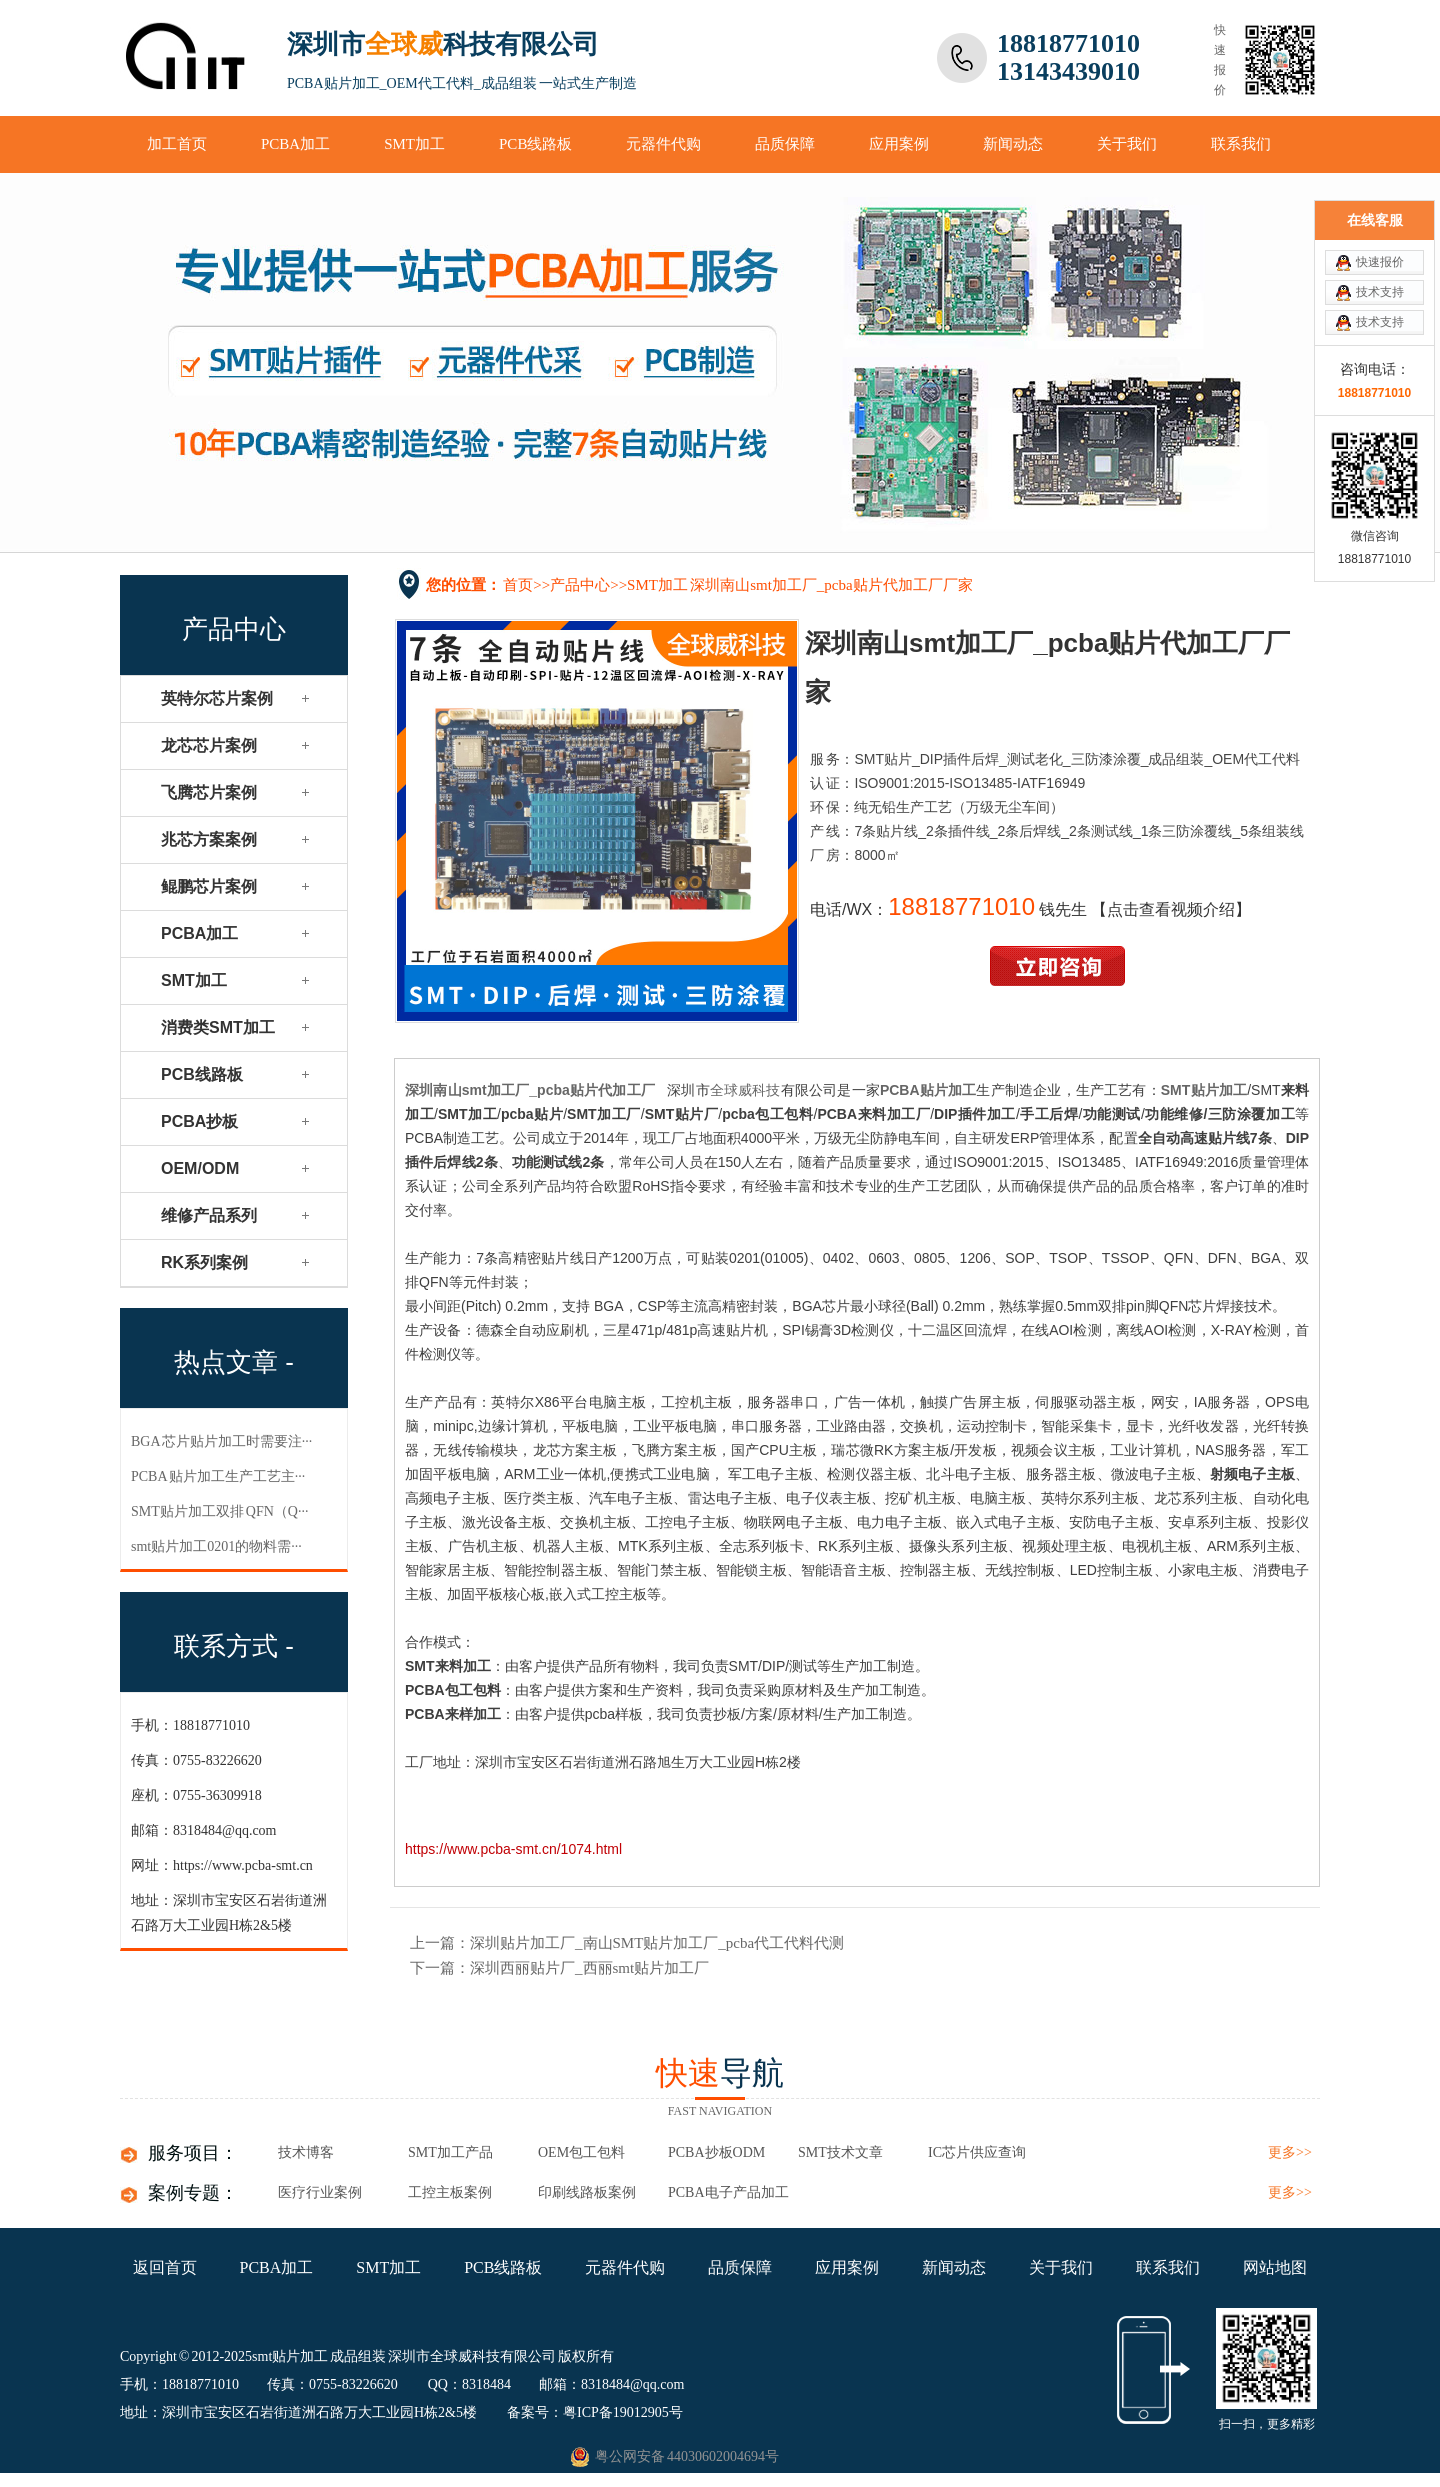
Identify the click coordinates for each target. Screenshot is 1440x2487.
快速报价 (1380, 262)
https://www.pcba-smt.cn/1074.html (513, 1849)
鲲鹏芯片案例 (209, 886)
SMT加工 (414, 144)
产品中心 (580, 585)
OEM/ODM (200, 1168)
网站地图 (1275, 2267)
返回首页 (165, 2267)
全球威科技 (745, 1090)
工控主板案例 (450, 2192)
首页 (518, 585)
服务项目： (193, 2153)
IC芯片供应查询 (977, 2152)
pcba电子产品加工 (728, 2192)
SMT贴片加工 (1204, 1090)
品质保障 (785, 144)
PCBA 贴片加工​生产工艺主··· (218, 1476)
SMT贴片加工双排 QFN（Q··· (219, 1511)
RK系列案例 (204, 1262)
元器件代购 (663, 144)
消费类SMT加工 (218, 1027)
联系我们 (1241, 144)
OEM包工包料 (581, 2152)
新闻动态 (1013, 144)
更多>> (1290, 2152)
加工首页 (177, 144)
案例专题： (193, 2193)
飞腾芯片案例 (209, 792)
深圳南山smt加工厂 (467, 1090)
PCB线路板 (535, 144)
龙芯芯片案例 (209, 745)
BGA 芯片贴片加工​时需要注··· (221, 1441)
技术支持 (1380, 292)
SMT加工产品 (450, 2152)
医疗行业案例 (320, 2192)
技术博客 (306, 2152)
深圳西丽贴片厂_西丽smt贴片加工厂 (589, 1968)
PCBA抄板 (199, 1121)
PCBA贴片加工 (928, 1090)
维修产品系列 (209, 1215)
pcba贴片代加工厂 (596, 1090)
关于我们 (1127, 144)
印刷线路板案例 (587, 2192)
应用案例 (899, 144)
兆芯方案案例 (209, 839)
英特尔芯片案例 (217, 698)
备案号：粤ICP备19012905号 (595, 2412)
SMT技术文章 (840, 2152)
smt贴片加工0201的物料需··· (216, 1546)
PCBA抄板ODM (716, 2152)
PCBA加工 (295, 144)
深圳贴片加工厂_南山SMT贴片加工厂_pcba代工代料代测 (657, 1943)
